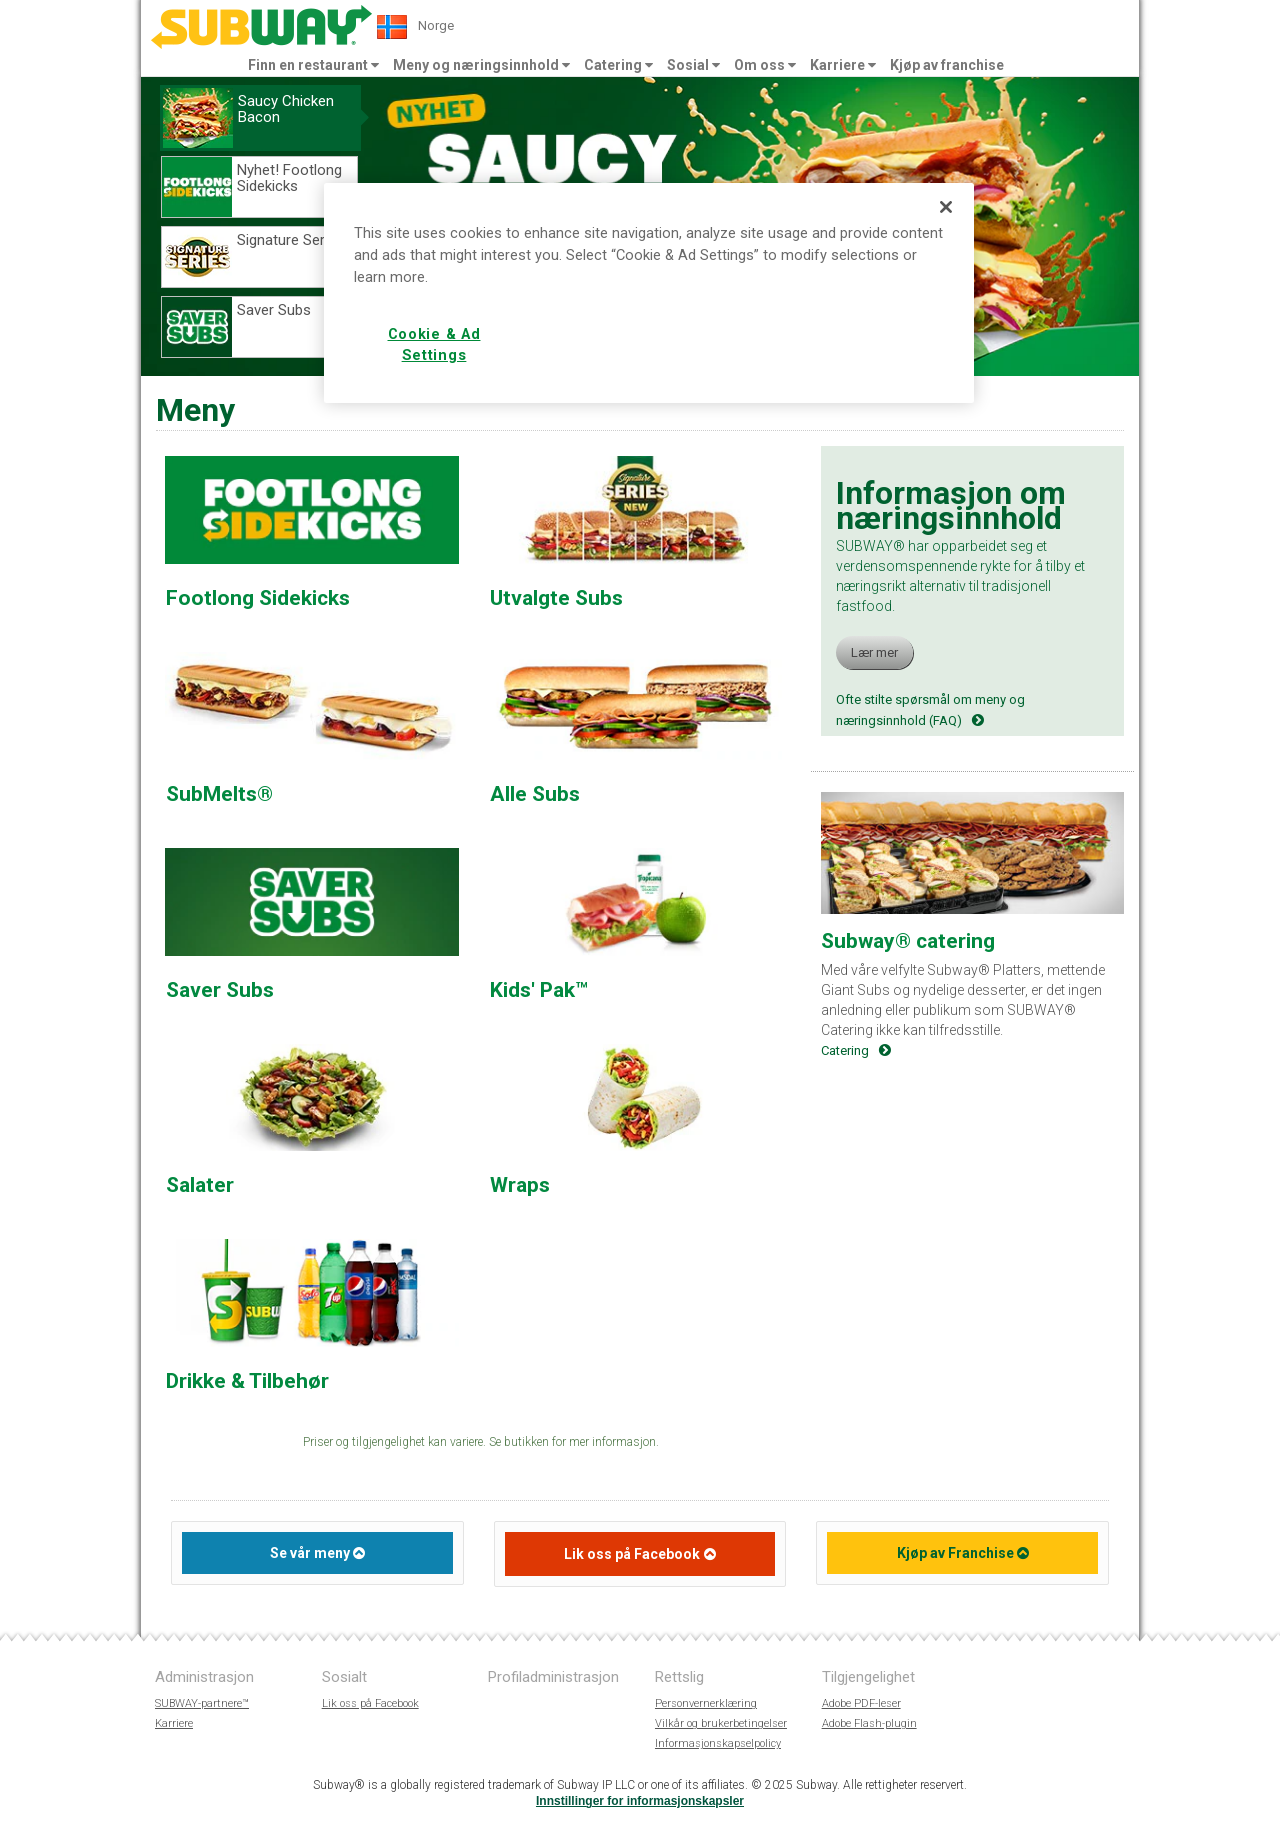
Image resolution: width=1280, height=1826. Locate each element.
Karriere (843, 65)
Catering (618, 65)
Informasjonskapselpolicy (718, 1743)
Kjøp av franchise (947, 65)
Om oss (765, 65)
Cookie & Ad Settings (434, 344)
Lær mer (874, 652)
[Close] (946, 207)
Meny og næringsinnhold (481, 65)
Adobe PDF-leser (861, 1703)
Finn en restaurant (313, 65)
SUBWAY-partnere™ (202, 1703)
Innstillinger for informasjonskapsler (640, 1801)
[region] (649, 293)
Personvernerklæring (706, 1703)
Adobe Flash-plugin (869, 1723)
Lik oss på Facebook (632, 1554)
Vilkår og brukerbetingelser (721, 1723)
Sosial (693, 65)
